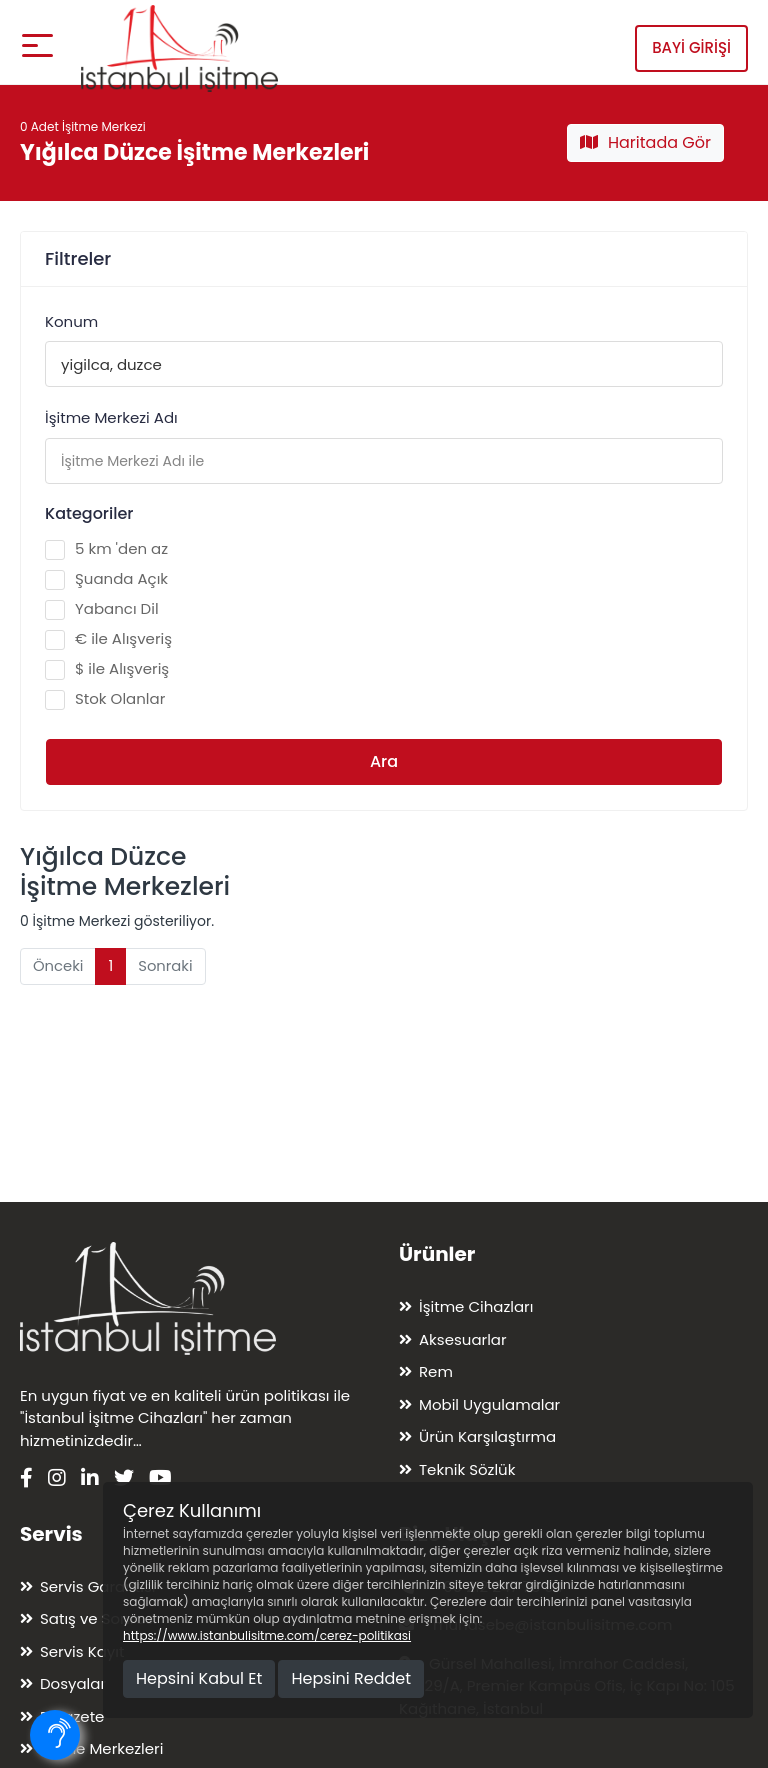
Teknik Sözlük (467, 1469)
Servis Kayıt (82, 1651)
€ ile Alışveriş (108, 639)
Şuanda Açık (106, 579)
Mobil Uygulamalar (489, 1404)
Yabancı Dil (102, 609)
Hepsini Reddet (351, 1678)
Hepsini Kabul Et (199, 1678)
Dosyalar (73, 1683)
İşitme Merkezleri (101, 1748)
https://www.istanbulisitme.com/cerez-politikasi (267, 1635)
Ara (384, 761)
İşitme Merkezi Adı (111, 417)
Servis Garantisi (97, 1586)
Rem (436, 1371)
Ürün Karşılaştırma (487, 1436)
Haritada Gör (645, 142)
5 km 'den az (106, 549)
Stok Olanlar (105, 699)
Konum (71, 321)
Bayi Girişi (691, 41)
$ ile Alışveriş (107, 669)
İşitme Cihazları (476, 1306)
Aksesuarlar (463, 1339)
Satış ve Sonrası (98, 1618)
